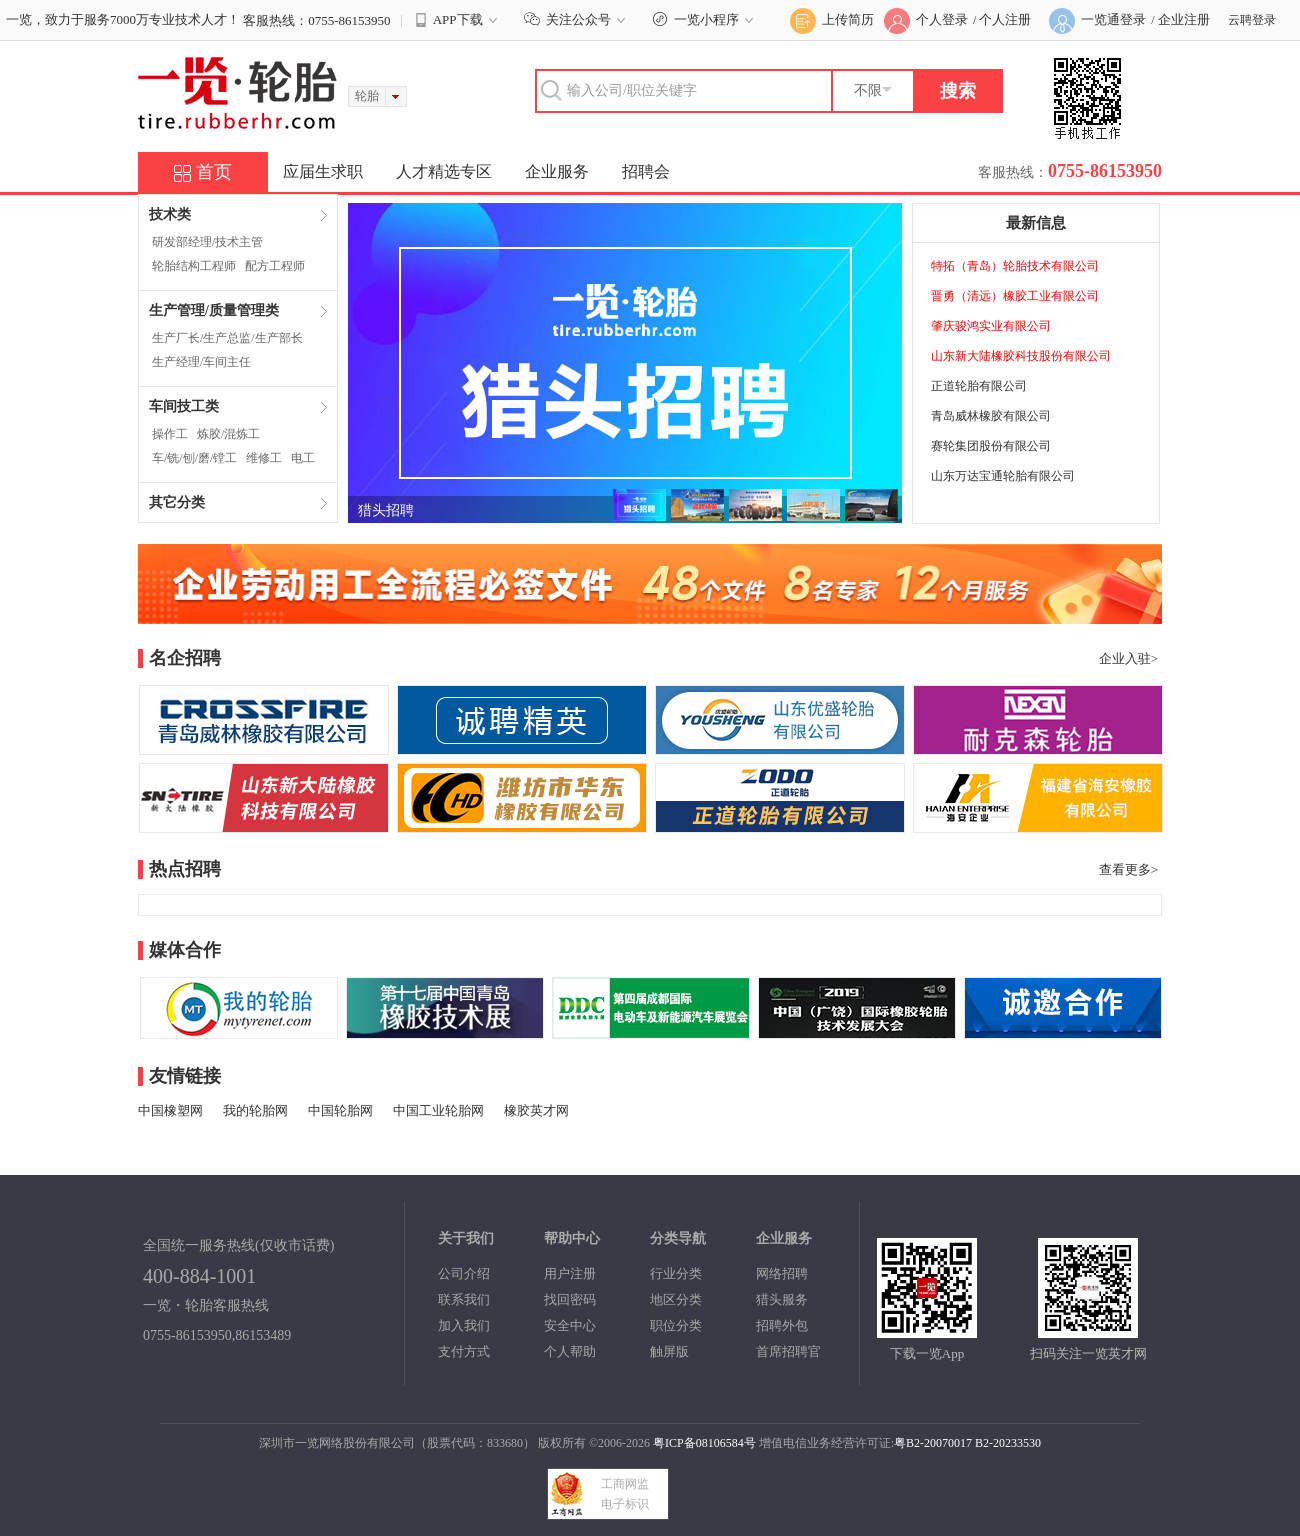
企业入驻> (1128, 658)
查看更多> (1128, 869)
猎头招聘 (386, 510)
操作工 (170, 434)
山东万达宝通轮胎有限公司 (1003, 476)
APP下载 (458, 20)
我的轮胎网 (255, 1110)
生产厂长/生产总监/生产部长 (227, 338)
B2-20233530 (1008, 1443)
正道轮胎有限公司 (979, 386)
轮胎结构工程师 (194, 266)
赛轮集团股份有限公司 (991, 446)
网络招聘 (782, 1273)
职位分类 (676, 1325)
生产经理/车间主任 (201, 362)
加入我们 (464, 1325)
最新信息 (1036, 223)
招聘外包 (782, 1325)
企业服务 (557, 171)
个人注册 (1005, 19)
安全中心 (570, 1325)
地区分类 (676, 1299)
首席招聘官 (788, 1351)
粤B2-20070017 (933, 1443)
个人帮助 (570, 1351)
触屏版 (669, 1351)
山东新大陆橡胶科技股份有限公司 (1021, 356)
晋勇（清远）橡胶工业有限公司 (1015, 296)
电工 (303, 458)
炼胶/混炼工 (228, 434)
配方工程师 (275, 266)
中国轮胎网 (340, 1110)
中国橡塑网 (170, 1110)
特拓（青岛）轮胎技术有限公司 (1015, 266)
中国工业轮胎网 (438, 1110)
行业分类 (676, 1273)
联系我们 (464, 1299)
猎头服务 (782, 1299)
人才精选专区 (444, 171)
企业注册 (1184, 19)
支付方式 (464, 1351)
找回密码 (570, 1299)
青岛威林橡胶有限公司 (991, 416)
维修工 (264, 458)
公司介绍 (464, 1273)
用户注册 (570, 1273)
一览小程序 (705, 19)
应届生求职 (323, 171)
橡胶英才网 (536, 1110)
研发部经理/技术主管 (207, 242)
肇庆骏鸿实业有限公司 (991, 326)
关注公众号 (577, 19)
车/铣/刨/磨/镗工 (194, 458)
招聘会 (646, 171)
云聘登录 (1252, 20)
